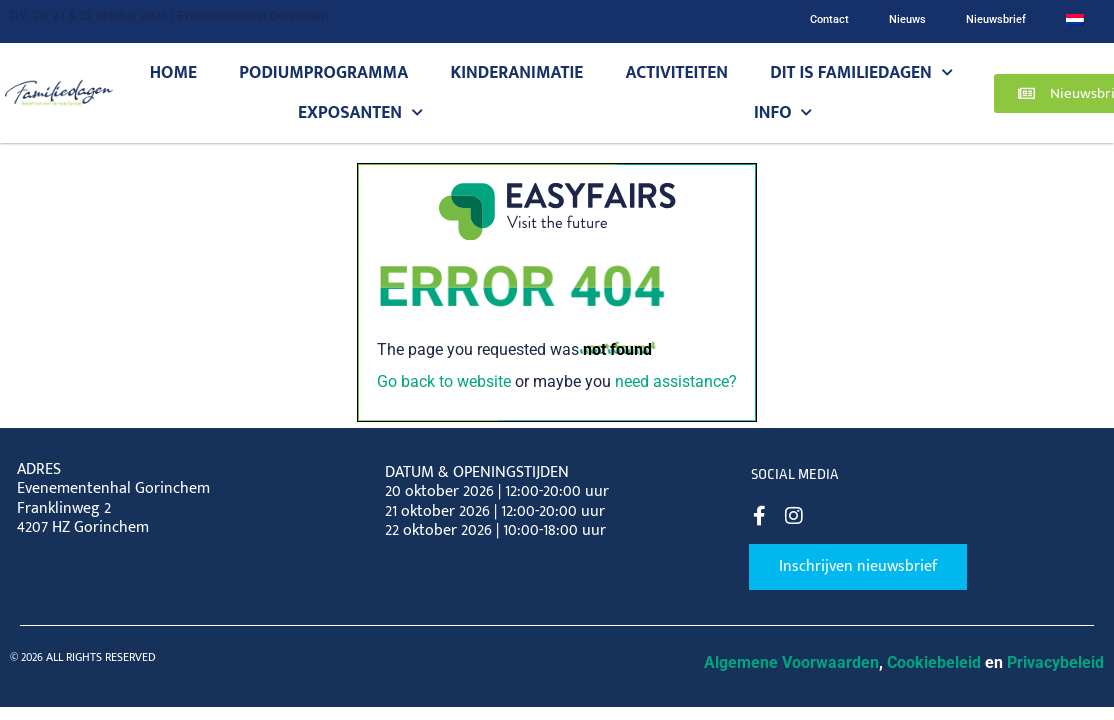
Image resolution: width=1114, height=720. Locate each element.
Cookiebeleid (934, 662)
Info (783, 113)
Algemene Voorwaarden (791, 662)
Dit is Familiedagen (861, 73)
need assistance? (676, 381)
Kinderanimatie (517, 72)
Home (173, 72)
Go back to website (444, 381)
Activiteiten (677, 72)
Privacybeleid (1055, 662)
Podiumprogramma (323, 72)
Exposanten (360, 113)
